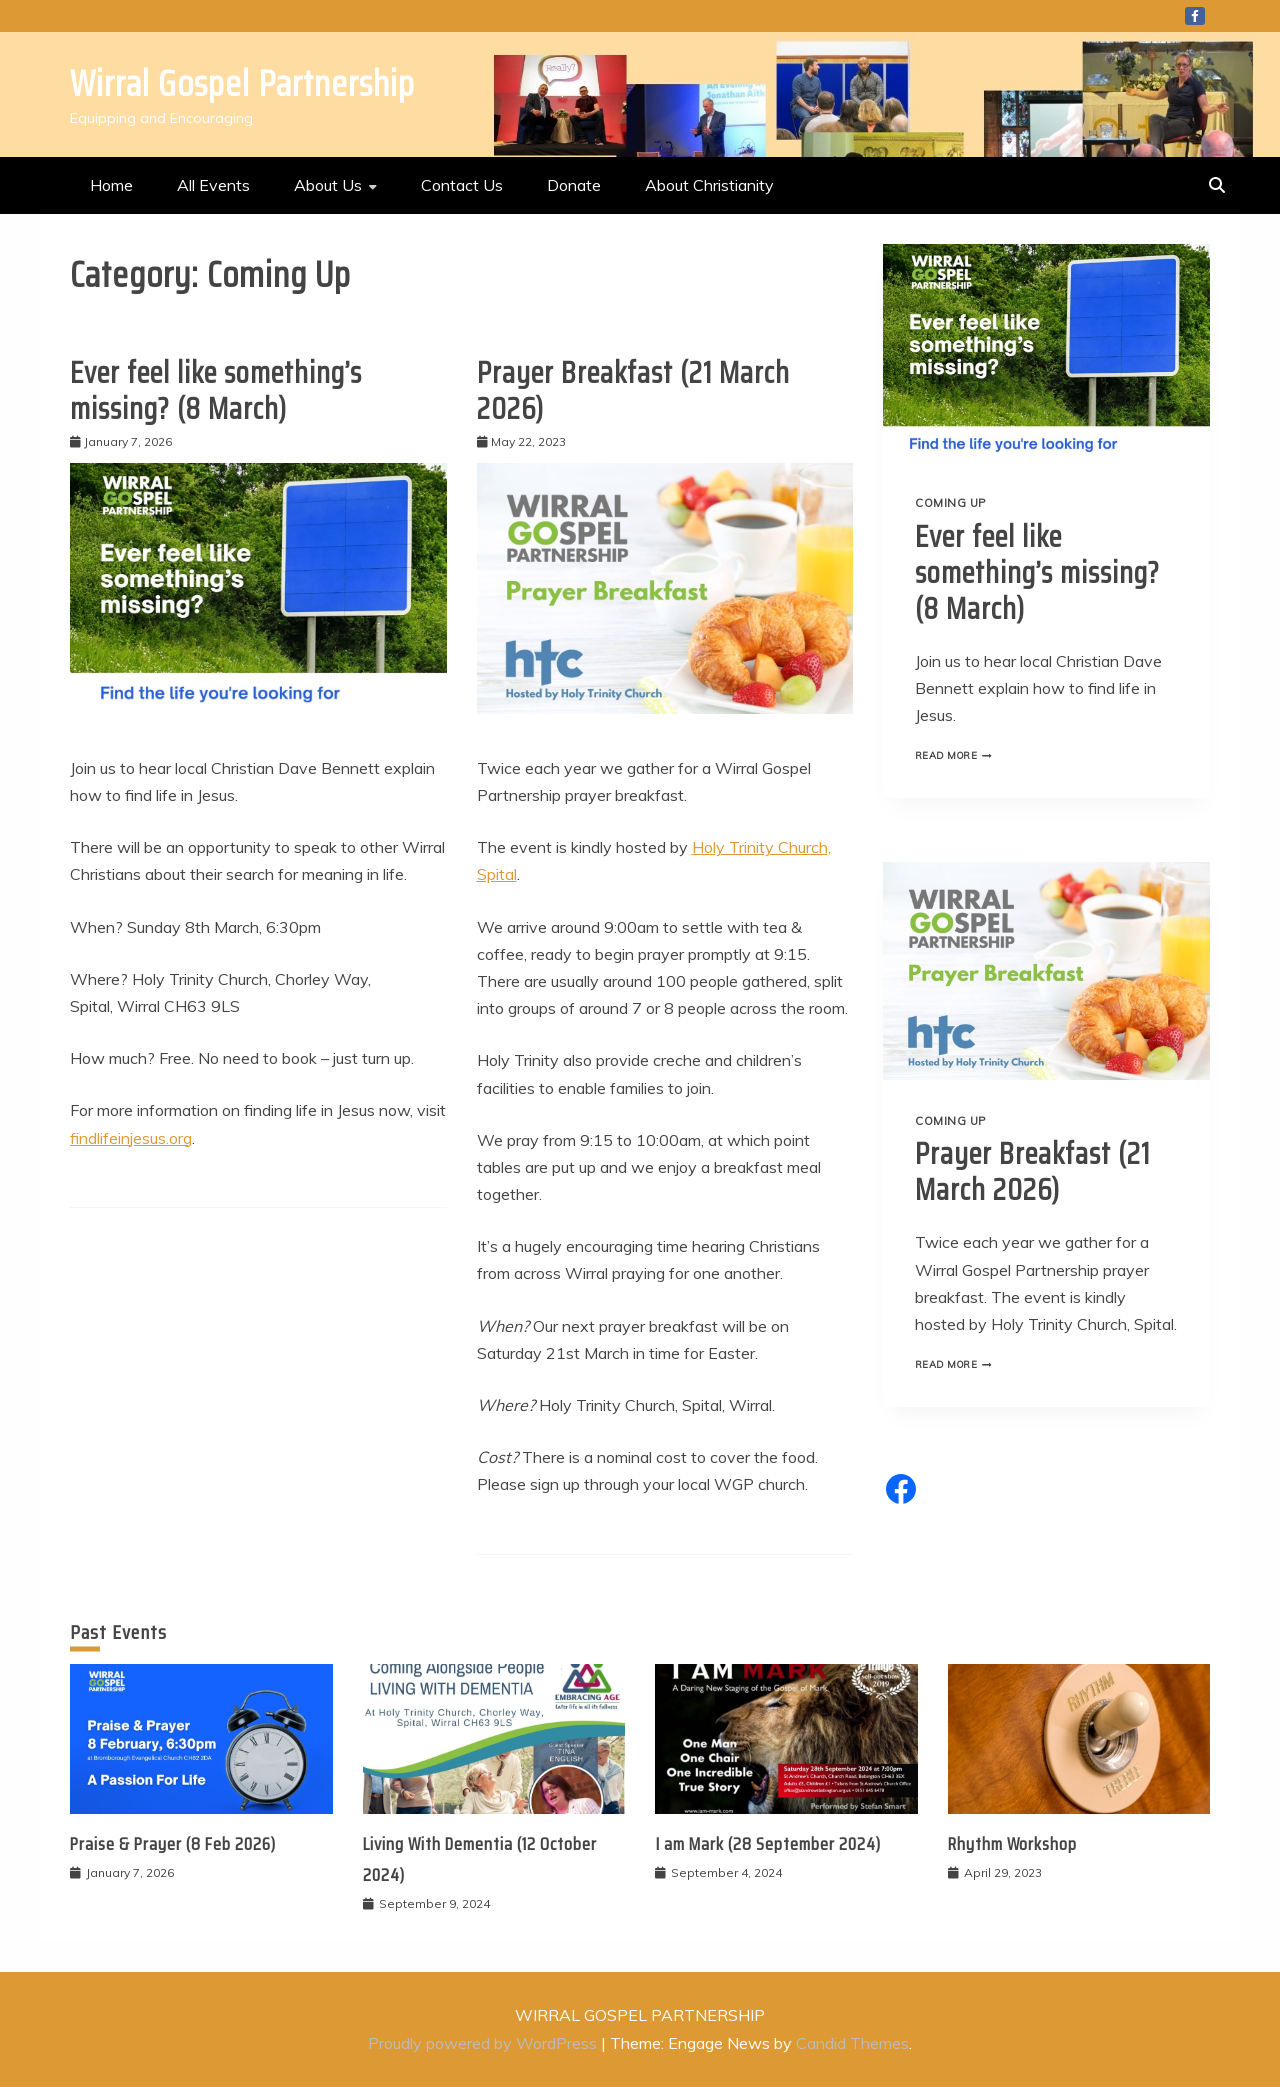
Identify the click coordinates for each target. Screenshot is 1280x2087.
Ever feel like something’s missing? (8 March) (216, 390)
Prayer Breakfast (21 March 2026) (633, 390)
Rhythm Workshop (1012, 1844)
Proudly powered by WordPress (484, 2043)
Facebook (1195, 16)
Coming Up (950, 503)
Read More (958, 755)
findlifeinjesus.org (131, 1138)
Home (111, 185)
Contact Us (462, 185)
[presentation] (1046, 353)
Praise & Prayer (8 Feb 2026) (173, 1844)
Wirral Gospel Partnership (242, 83)
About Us (328, 185)
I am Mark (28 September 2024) (768, 1844)
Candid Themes (852, 2043)
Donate (574, 185)
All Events (213, 185)
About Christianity (709, 185)
